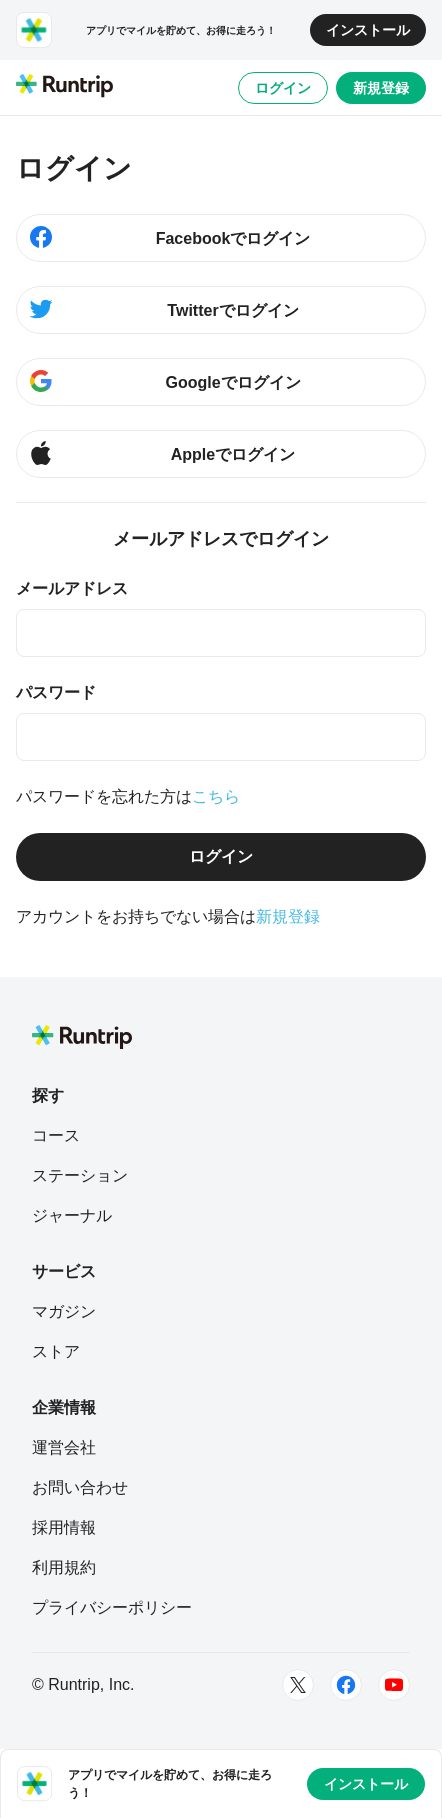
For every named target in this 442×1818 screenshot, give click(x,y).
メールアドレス (72, 588)
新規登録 (381, 88)
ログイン (283, 88)
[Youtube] (394, 1685)
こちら (216, 796)
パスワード (56, 692)
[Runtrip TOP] (64, 87)
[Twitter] (298, 1685)
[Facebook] (346, 1685)
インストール (368, 30)
